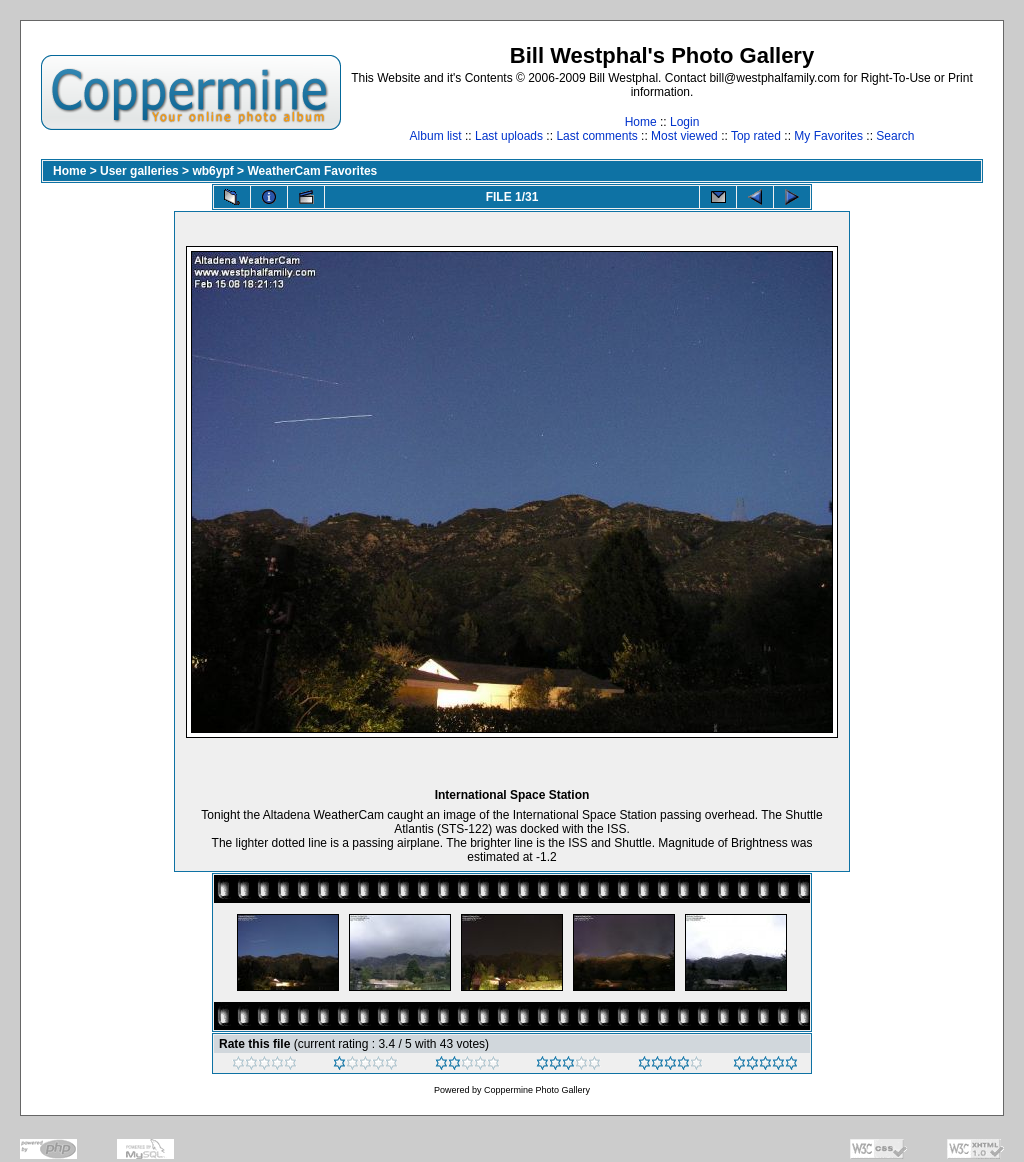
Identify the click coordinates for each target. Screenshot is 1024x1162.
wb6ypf (212, 171)
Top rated (756, 136)
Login (684, 122)
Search (895, 136)
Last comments (596, 136)
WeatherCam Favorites (312, 171)
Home (641, 122)
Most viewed (684, 136)
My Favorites (828, 136)
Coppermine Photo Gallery (537, 1090)
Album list (436, 136)
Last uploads (509, 136)
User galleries (139, 171)
